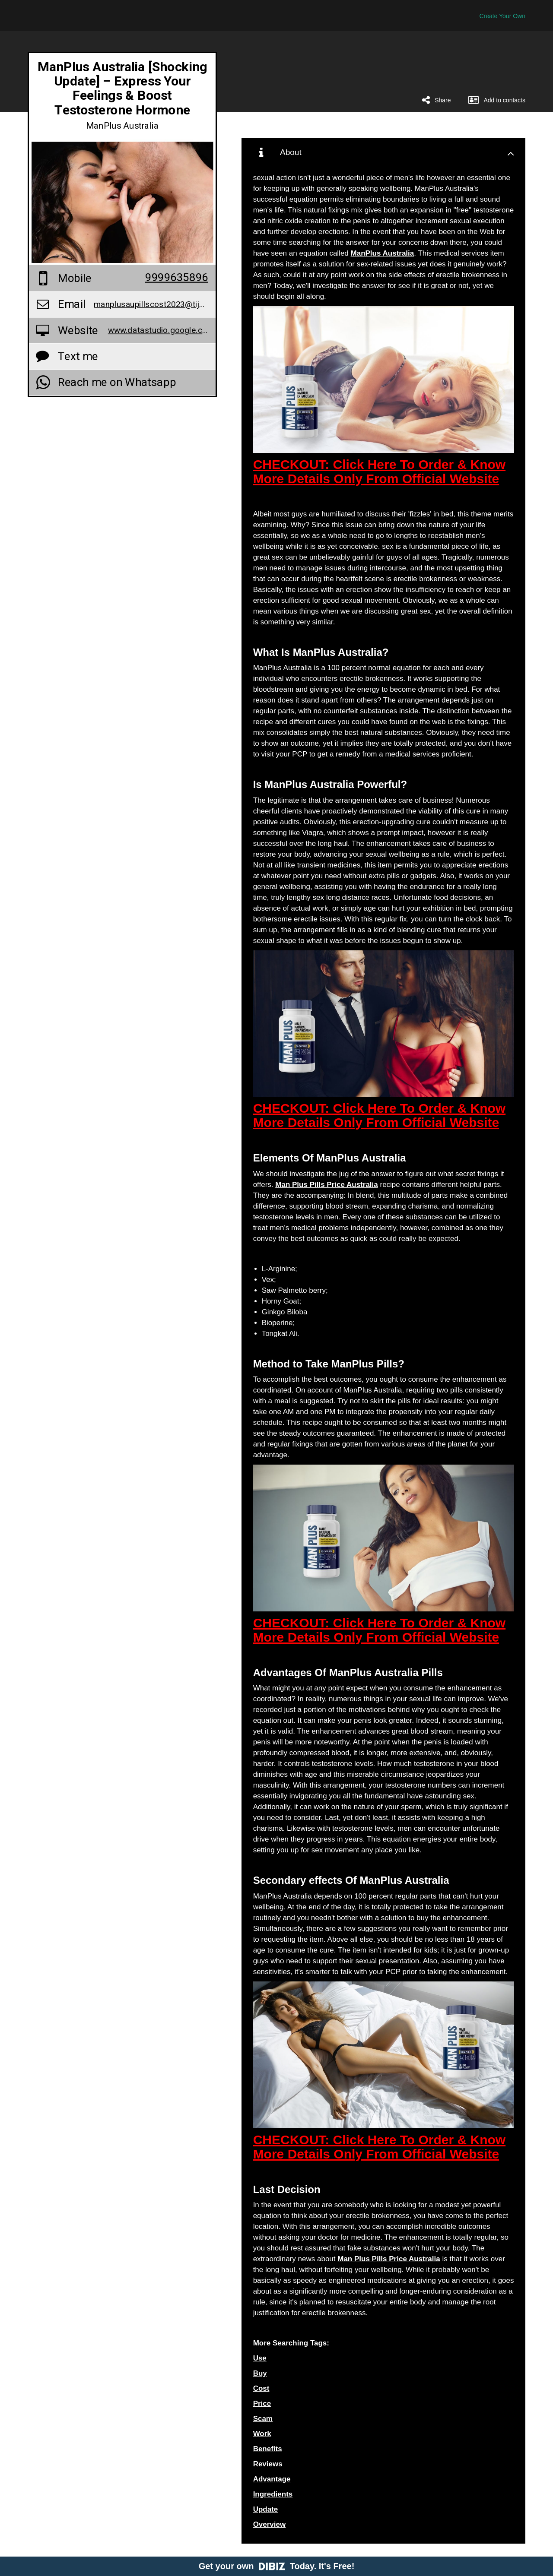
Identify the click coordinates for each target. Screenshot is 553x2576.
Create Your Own (502, 16)
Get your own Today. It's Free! (277, 2566)
